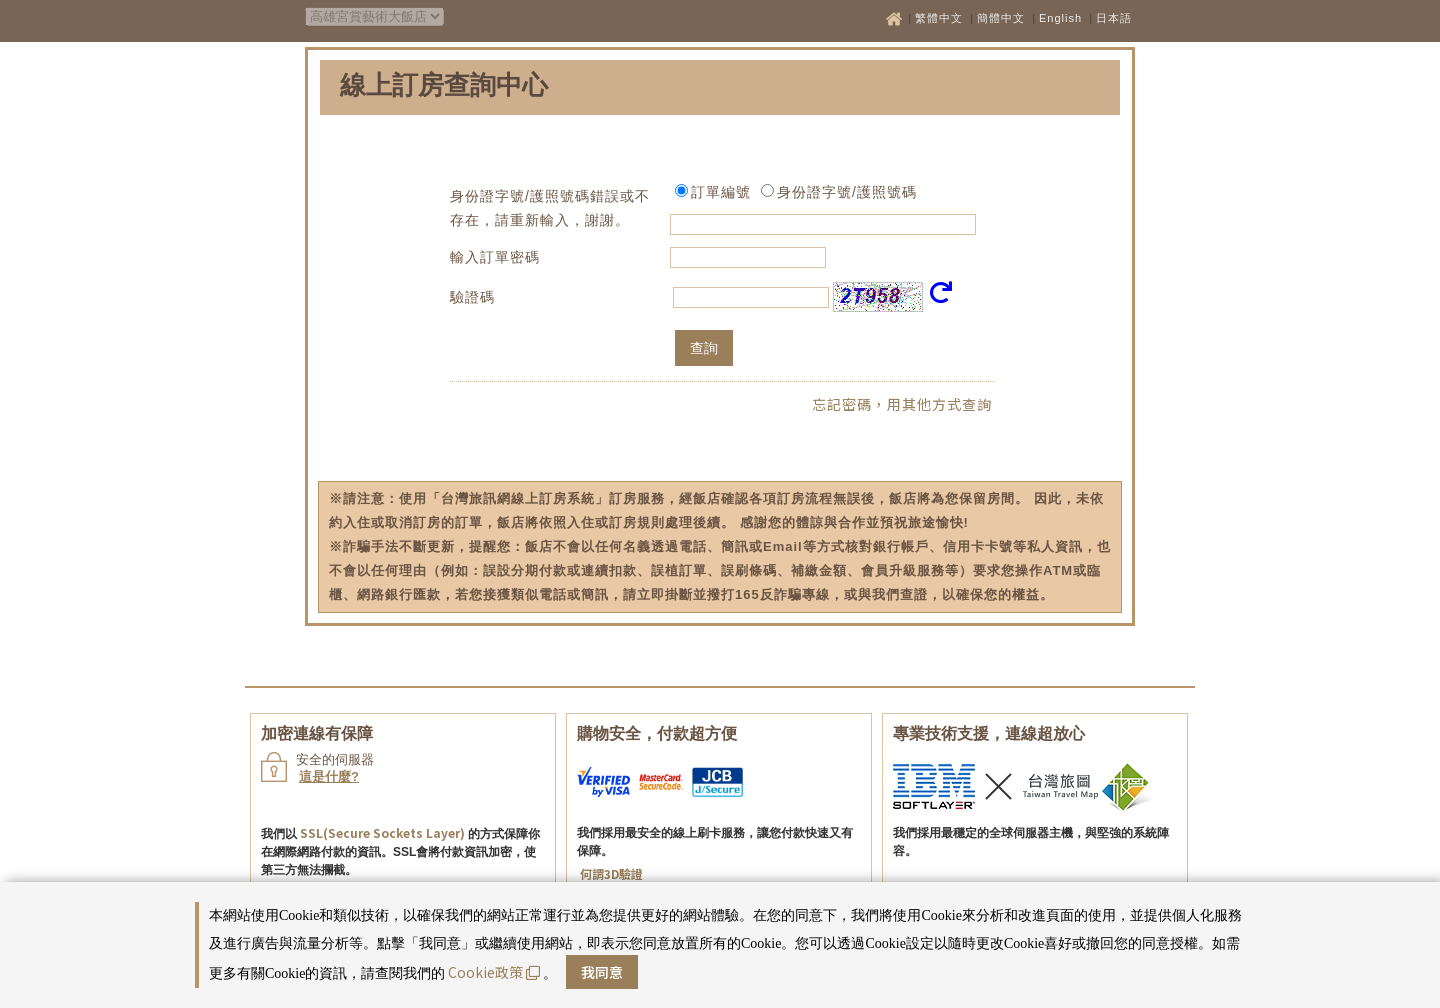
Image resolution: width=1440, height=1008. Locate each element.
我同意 (602, 972)
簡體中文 (1001, 18)
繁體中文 (939, 18)
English (1060, 18)
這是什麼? (329, 776)
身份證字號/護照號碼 (847, 192)
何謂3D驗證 (611, 873)
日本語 (1114, 18)
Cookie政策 (494, 972)
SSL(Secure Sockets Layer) (382, 832)
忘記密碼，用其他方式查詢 (902, 404)
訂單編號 (721, 192)
